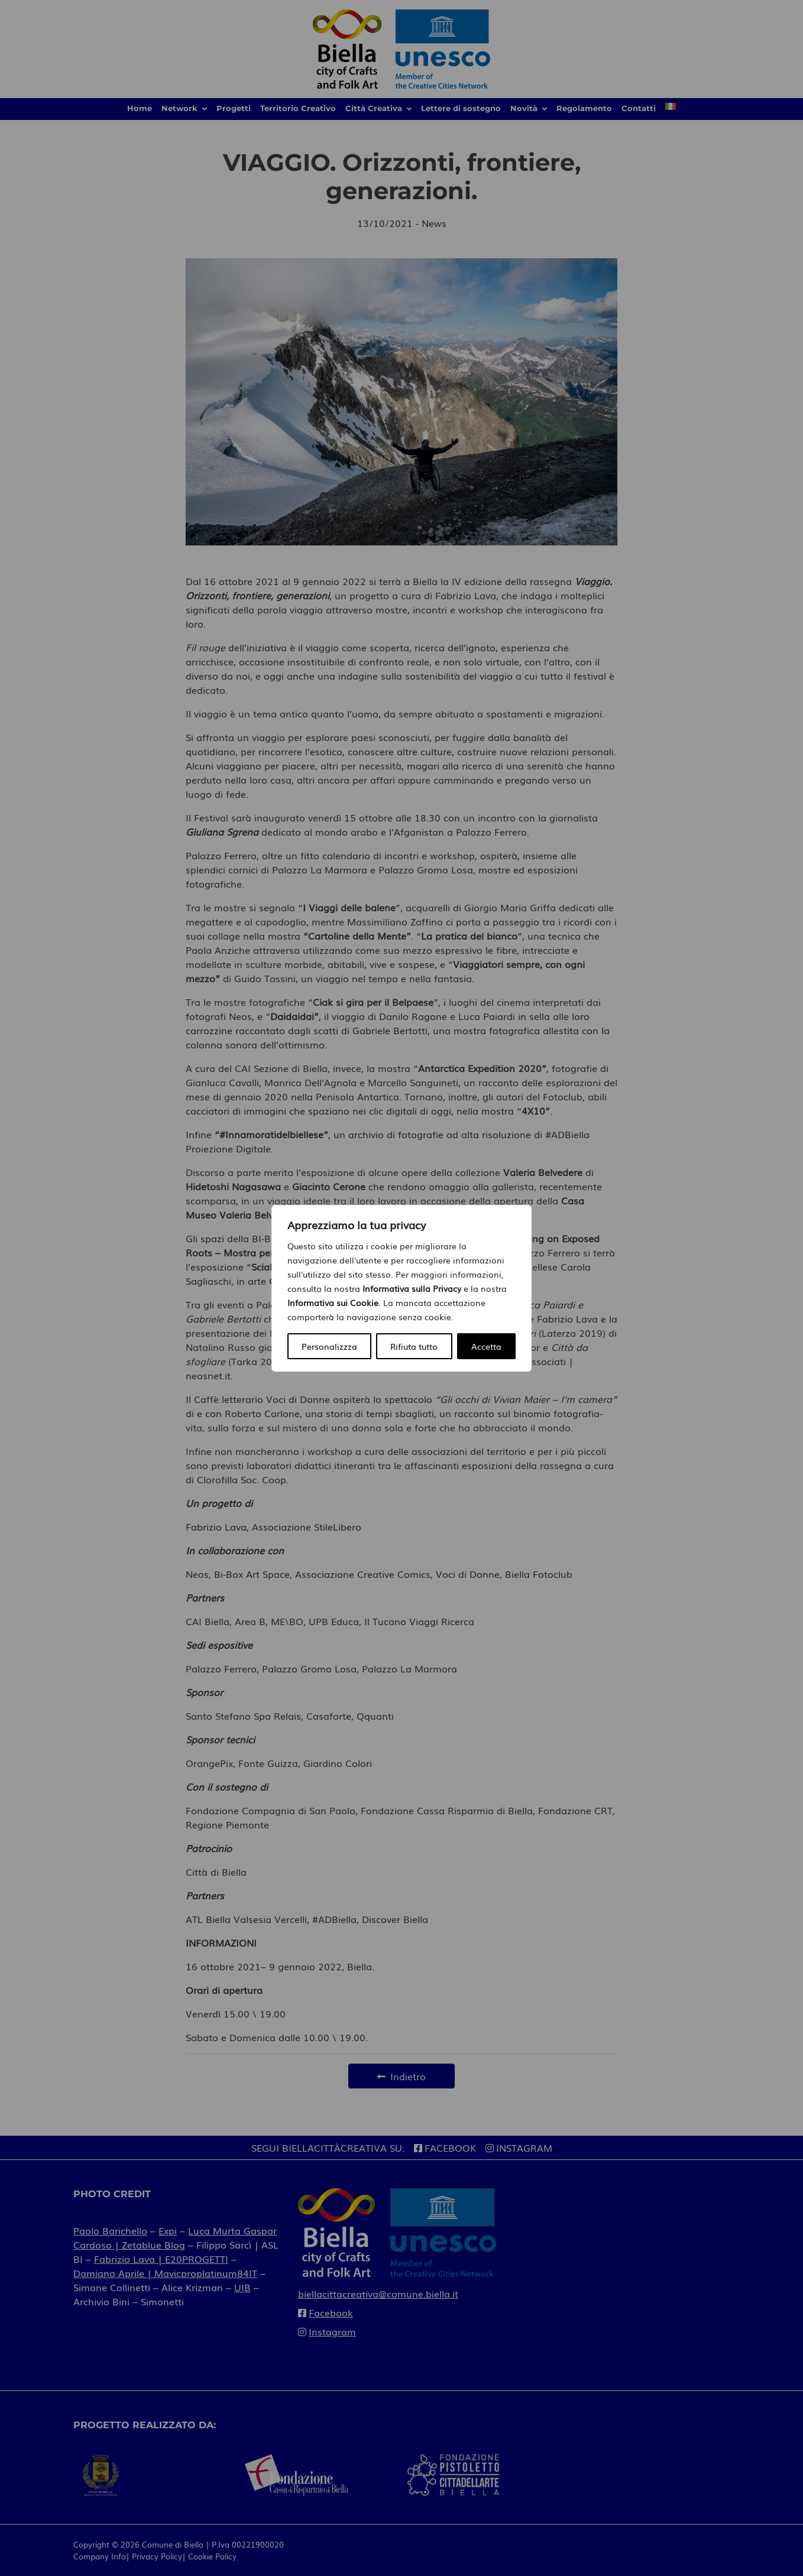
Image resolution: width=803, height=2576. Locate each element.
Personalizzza (329, 1346)
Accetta (486, 1346)
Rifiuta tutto (414, 1346)
